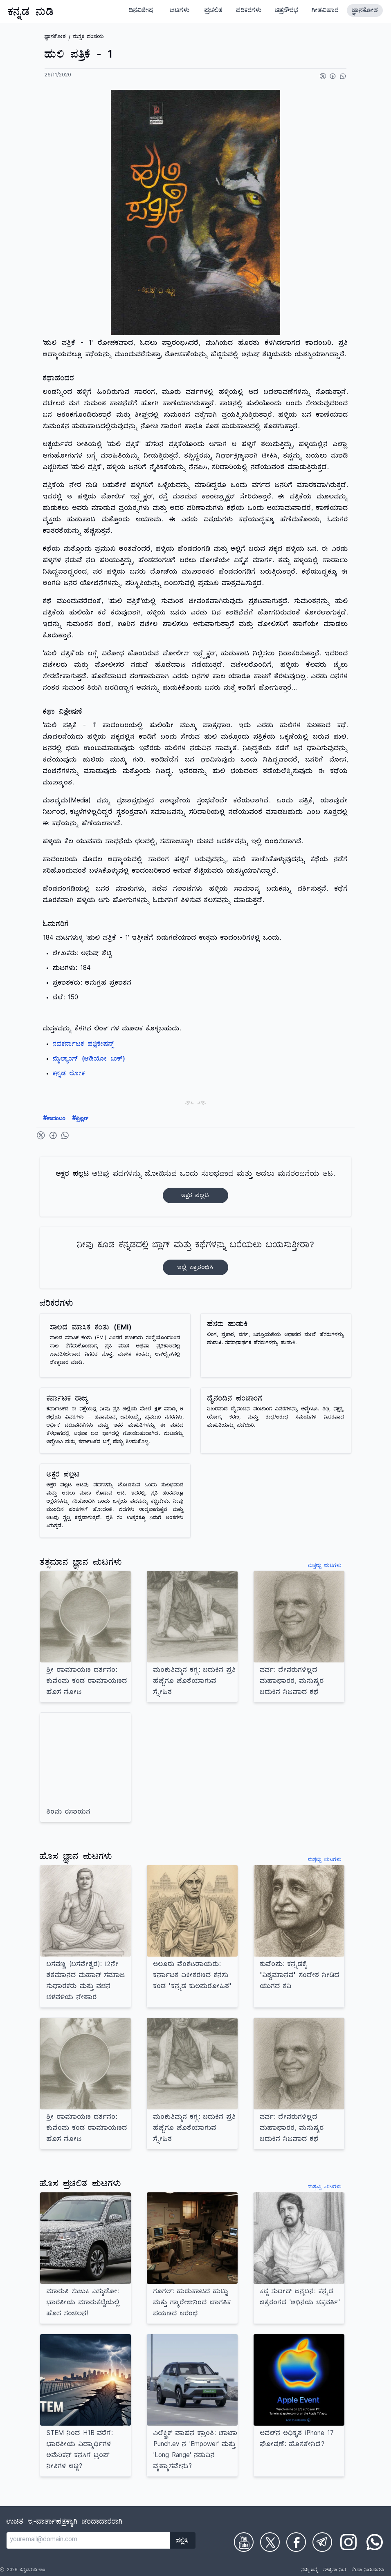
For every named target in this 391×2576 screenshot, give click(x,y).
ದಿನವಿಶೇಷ (141, 11)
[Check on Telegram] (322, 2542)
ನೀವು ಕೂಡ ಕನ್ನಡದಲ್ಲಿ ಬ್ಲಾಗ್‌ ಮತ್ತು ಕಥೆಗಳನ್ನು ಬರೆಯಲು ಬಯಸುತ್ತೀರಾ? (195, 1257)
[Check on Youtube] (244, 2542)
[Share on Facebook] (332, 76)
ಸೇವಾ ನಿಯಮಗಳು (368, 2571)
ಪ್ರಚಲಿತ (213, 11)
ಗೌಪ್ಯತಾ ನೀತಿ (335, 2571)
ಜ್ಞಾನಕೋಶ (365, 11)
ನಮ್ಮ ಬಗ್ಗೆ (309, 2571)
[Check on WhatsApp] (374, 2542)
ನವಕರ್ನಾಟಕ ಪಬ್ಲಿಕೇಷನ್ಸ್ (83, 1045)
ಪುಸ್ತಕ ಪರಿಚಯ (88, 37)
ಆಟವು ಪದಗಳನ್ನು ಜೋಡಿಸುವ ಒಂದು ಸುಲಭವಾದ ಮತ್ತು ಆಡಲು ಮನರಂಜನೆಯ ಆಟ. (195, 1186)
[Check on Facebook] (296, 2542)
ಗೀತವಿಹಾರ (325, 11)
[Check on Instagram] (348, 2542)
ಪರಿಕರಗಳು (249, 11)
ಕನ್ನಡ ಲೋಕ (69, 1074)
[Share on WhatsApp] (342, 76)
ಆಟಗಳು (180, 11)
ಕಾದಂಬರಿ (54, 1119)
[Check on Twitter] (270, 2542)
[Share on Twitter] (322, 76)
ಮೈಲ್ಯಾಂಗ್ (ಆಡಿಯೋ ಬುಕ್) (89, 1059)
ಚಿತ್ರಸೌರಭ (287, 11)
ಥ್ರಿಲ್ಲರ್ (80, 1119)
